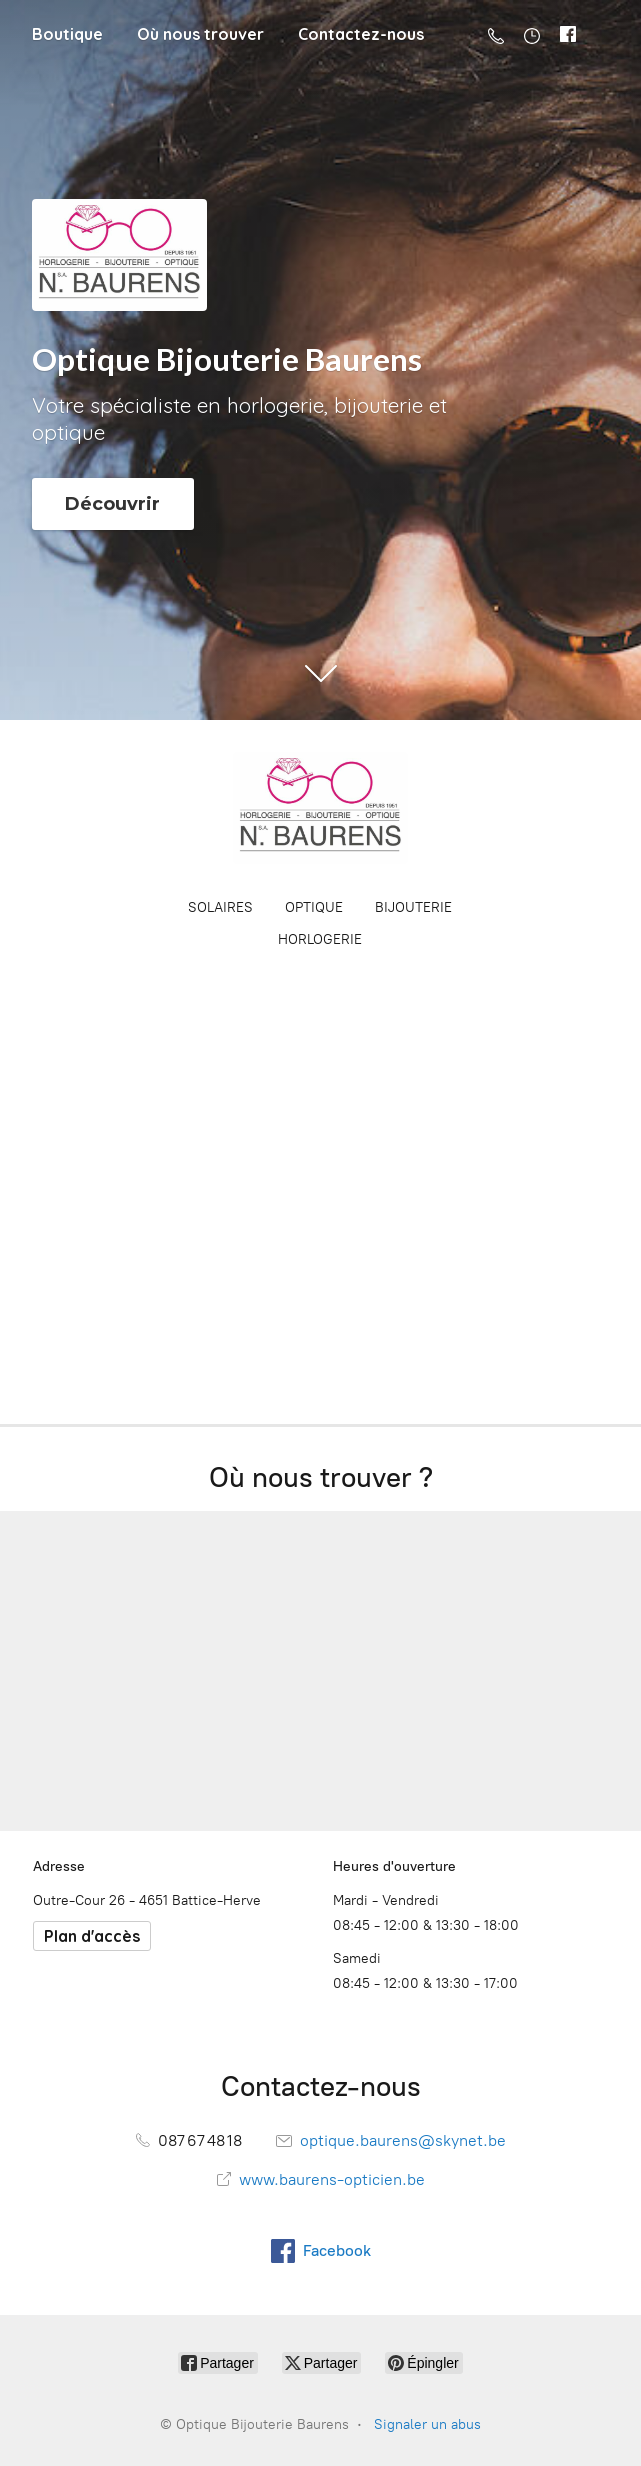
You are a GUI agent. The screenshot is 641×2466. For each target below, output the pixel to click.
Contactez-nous (361, 34)
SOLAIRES (220, 907)
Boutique (67, 34)
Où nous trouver (200, 34)
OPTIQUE (314, 907)
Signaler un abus (427, 2424)
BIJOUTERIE (413, 907)
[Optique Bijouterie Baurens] (321, 808)
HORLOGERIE (320, 939)
